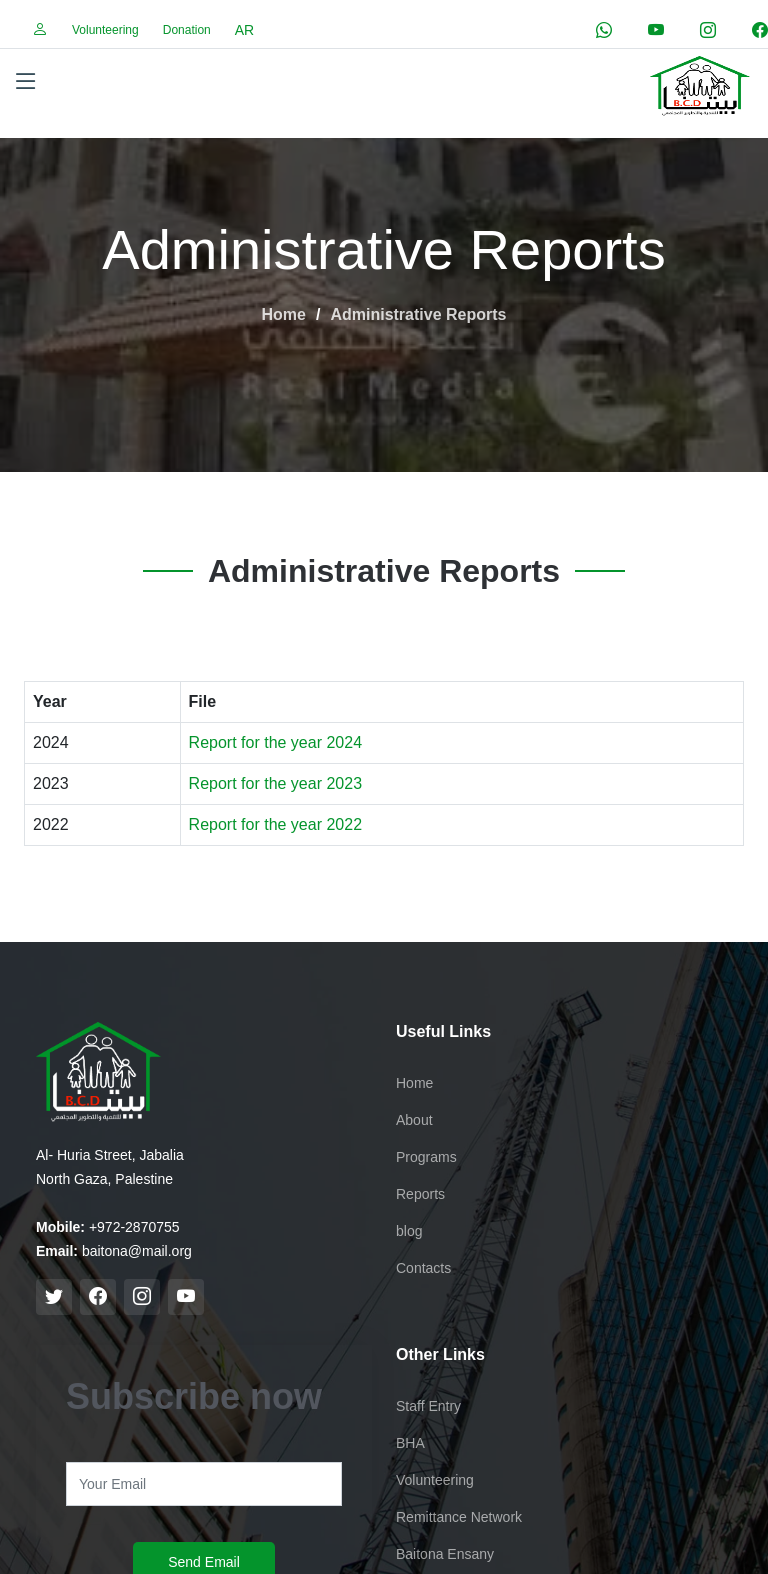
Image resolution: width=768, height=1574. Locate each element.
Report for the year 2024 (275, 742)
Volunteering (105, 30)
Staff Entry (428, 1406)
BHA (410, 1443)
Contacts (423, 1268)
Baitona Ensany (445, 1554)
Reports (420, 1194)
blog (409, 1231)
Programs (426, 1157)
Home (284, 314)
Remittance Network (459, 1517)
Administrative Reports (418, 314)
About (414, 1120)
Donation (187, 30)
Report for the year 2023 (275, 783)
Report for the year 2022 (275, 824)
